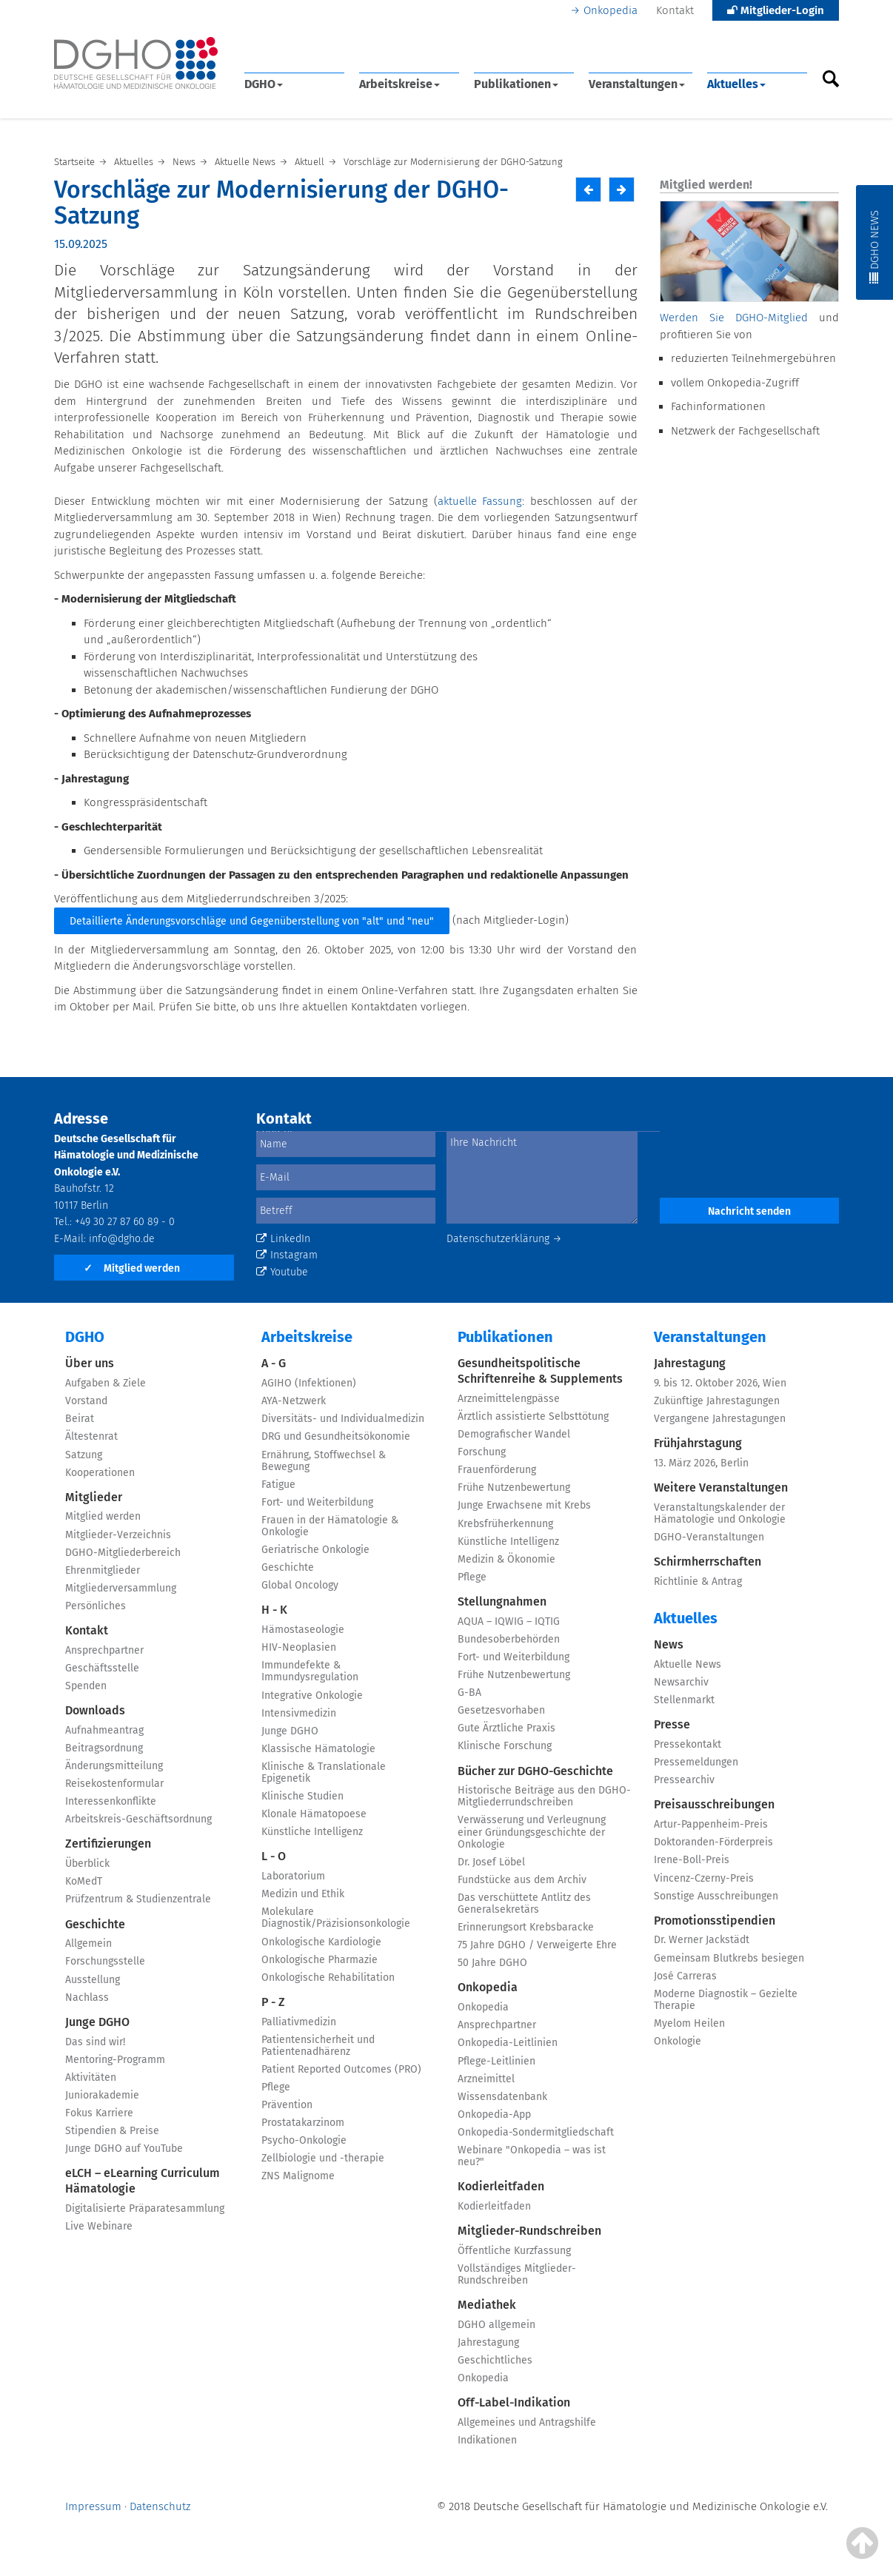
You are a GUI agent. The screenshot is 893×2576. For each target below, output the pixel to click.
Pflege (275, 2087)
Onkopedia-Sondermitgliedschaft (536, 2132)
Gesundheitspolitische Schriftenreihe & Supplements (540, 1371)
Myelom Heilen (689, 2023)
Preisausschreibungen (714, 1804)
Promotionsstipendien (714, 1920)
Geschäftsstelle (102, 1668)
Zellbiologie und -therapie (322, 2158)
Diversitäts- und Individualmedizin (342, 1418)
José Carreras (685, 1976)
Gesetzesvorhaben (501, 1710)
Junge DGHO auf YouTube (124, 2148)
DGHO (263, 84)
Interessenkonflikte (110, 1801)
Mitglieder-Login (775, 10)
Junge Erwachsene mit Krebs (524, 1505)
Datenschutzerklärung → (504, 1238)
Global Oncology (299, 1585)
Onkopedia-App (494, 2114)
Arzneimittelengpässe (509, 1398)
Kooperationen (100, 1472)
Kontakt (675, 10)
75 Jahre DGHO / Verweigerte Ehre (537, 1945)
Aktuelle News (687, 1664)
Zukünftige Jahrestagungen (717, 1401)
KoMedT (83, 1881)
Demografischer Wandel (514, 1434)
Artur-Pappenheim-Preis (711, 1824)
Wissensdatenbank (502, 2096)
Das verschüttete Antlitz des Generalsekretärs (524, 1903)
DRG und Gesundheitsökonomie (335, 1436)
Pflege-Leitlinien (496, 2061)
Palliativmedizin (298, 2022)
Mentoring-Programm (115, 2059)
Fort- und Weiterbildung (317, 1502)
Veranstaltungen (637, 84)
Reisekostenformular (114, 1783)
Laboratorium (293, 1876)
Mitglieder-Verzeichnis (118, 1535)
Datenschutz (160, 2506)
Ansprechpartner (104, 1650)
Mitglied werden (132, 1268)
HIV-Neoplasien (298, 1647)
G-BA (469, 1692)
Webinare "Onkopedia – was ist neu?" (532, 2156)
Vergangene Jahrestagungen (720, 1418)
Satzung (83, 1455)
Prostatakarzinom (302, 2122)
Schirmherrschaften (707, 1561)
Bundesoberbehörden (509, 1639)
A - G (273, 1363)
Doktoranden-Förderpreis (713, 1842)
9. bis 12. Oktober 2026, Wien (720, 1383)
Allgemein (88, 1943)
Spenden (86, 1686)
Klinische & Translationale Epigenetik (323, 1772)
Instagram (287, 1255)
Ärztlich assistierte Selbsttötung (533, 1416)
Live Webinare (99, 2226)
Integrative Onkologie (312, 1695)
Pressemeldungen (696, 1762)
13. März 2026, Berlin (701, 1463)
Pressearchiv (684, 1780)
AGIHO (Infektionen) (308, 1383)
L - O (273, 1856)
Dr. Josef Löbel (491, 1862)
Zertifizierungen (108, 1844)
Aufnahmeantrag (104, 1730)
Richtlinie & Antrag (698, 1581)
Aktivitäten (90, 2077)
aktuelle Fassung (480, 501)
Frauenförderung (497, 1469)
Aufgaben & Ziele (105, 1383)
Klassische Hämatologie (318, 1749)
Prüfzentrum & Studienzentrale (138, 1899)
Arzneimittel (486, 2079)
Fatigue (278, 1484)
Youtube (282, 1272)
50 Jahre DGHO (492, 1962)
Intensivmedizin (298, 1713)
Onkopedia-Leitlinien (508, 2042)
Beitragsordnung (104, 1748)
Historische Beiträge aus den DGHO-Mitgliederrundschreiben (544, 1796)
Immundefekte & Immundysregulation (309, 1671)
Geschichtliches (495, 2360)
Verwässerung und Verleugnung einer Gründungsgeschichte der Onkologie (532, 1832)
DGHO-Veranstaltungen (709, 1537)
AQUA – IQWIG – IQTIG (509, 1621)
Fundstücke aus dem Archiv (522, 1880)
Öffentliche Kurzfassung (514, 2250)
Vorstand (86, 1401)
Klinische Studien (302, 1796)
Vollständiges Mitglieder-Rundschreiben (517, 2274)
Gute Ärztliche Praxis (506, 1728)
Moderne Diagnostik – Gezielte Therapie (725, 2000)
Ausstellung (92, 1979)
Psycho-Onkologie (304, 2140)
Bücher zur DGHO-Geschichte (535, 1771)
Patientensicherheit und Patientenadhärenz (318, 2045)
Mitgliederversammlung (120, 1588)
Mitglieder (93, 1497)
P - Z (273, 2002)
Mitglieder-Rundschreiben (529, 2231)
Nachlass (87, 1997)
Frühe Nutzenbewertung (514, 1487)
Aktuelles (736, 84)
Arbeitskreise (399, 84)
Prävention (286, 2105)
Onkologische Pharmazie (319, 1959)
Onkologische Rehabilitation (328, 1977)
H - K (274, 1610)
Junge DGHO (97, 2022)
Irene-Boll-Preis (691, 1860)
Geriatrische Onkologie (315, 1549)
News (668, 1644)
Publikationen (516, 84)
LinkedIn (283, 1238)
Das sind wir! (95, 2042)
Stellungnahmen (502, 1601)
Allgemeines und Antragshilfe (527, 2422)
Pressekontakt (687, 1744)
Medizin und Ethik (302, 1894)
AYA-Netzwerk (293, 1401)
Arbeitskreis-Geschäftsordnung (138, 1819)
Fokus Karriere (99, 2113)
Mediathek (487, 2305)
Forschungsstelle (105, 1961)
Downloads (95, 1710)
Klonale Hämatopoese (314, 1814)
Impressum (93, 2506)
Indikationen (487, 2440)
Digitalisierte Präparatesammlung (144, 2208)
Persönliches (95, 1606)
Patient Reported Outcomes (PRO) (341, 2069)
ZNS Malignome (298, 2176)
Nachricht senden (749, 1211)
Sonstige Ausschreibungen (716, 1896)
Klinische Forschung (505, 1746)
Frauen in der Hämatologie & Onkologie (329, 1526)
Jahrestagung (488, 2342)
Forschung (482, 1452)
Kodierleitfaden (501, 2186)
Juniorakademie (102, 2095)
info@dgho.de (122, 1238)
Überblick (87, 1863)
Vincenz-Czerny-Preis (704, 1878)
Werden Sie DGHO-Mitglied (734, 317)
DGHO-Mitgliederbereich (123, 1552)
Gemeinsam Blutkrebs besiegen (729, 1958)
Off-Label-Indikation (514, 2402)
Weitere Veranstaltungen (721, 1487)
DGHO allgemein (496, 2324)
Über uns (89, 1363)
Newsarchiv (681, 1682)
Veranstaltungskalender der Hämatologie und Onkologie (720, 1513)
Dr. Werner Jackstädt (701, 1939)
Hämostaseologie (302, 1629)
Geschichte (95, 1924)
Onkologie (677, 2041)
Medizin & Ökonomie (506, 1559)
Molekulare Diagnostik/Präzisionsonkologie (335, 1917)
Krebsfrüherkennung (505, 1523)
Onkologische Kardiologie (321, 1942)
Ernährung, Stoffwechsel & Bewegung (323, 1461)
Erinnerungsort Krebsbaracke (526, 1927)
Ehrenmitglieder (102, 1570)
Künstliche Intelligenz (312, 1831)
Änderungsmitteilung (114, 1766)
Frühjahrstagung (698, 1443)
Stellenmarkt (684, 1700)
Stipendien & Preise (112, 2130)
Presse (672, 1724)
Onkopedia (610, 10)
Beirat (79, 1418)
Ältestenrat (91, 1436)
